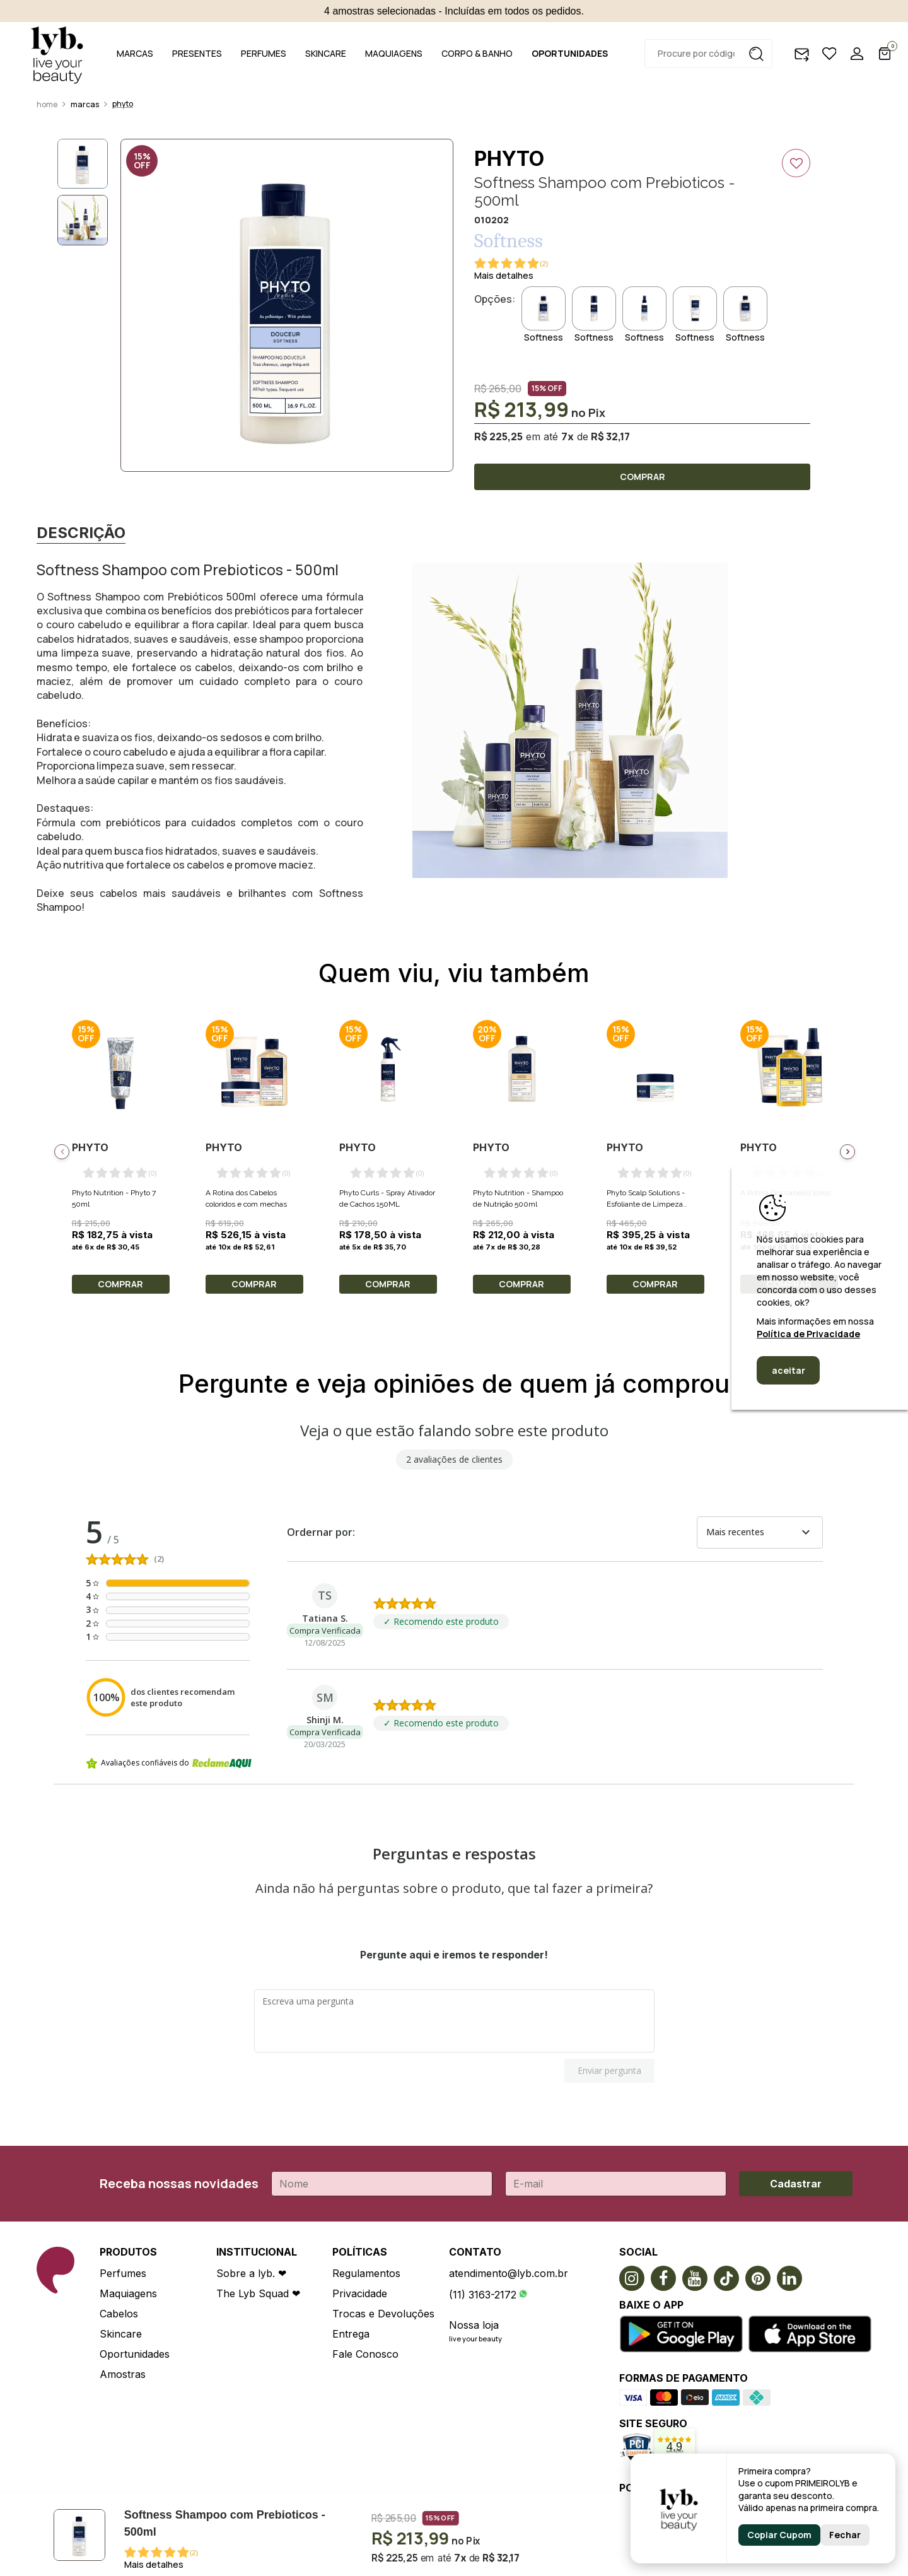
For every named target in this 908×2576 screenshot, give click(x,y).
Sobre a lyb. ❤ (251, 2273)
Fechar (845, 2535)
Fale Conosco (365, 2354)
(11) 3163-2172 (482, 2294)
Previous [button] (61, 1151)
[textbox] (708, 53)
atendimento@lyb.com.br (508, 2273)
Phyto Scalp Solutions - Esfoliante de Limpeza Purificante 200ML (646, 1204)
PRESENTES (197, 53)
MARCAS (135, 53)
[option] (286, 305)
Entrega (351, 2333)
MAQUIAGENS (393, 53)
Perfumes (123, 2273)
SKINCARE (325, 53)
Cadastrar (796, 2183)
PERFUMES (263, 53)
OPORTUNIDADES (570, 53)
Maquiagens (128, 2293)
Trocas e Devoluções (383, 2313)
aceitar (788, 1370)
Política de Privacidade (808, 1334)
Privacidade (359, 2293)
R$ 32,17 (610, 436)
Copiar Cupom (779, 2535)
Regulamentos (366, 2273)
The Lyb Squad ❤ (258, 2293)
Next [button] (847, 1151)
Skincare (121, 2333)
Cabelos (119, 2313)
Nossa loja (474, 2325)
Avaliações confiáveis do (169, 1763)
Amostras (123, 2374)
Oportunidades (135, 2354)
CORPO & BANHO (477, 53)
